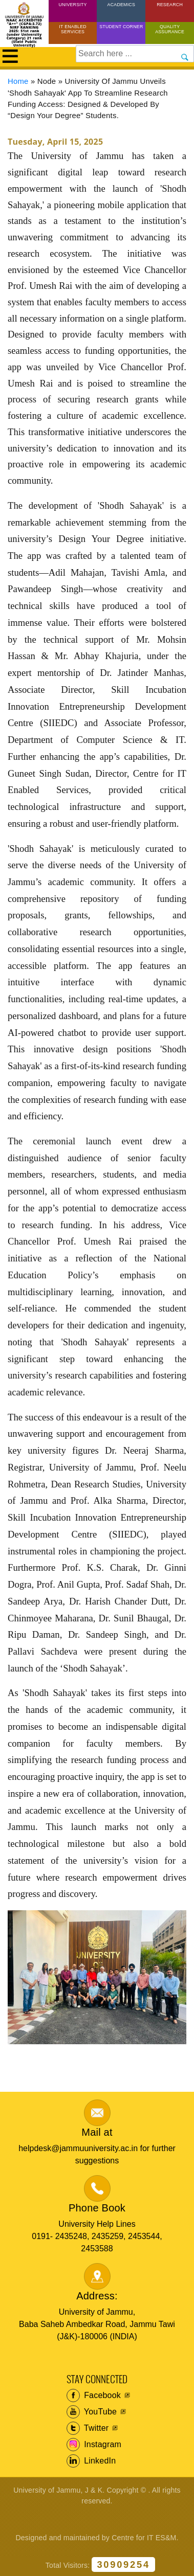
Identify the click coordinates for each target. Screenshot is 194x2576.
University (73, 4)
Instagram (94, 2444)
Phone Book (97, 2207)
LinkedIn (91, 2461)
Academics (121, 4)
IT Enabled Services (73, 29)
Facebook (94, 2395)
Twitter (88, 2428)
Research (170, 4)
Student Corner (121, 26)
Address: (97, 2295)
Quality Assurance (169, 29)
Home (18, 81)
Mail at (96, 2132)
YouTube (92, 2412)
